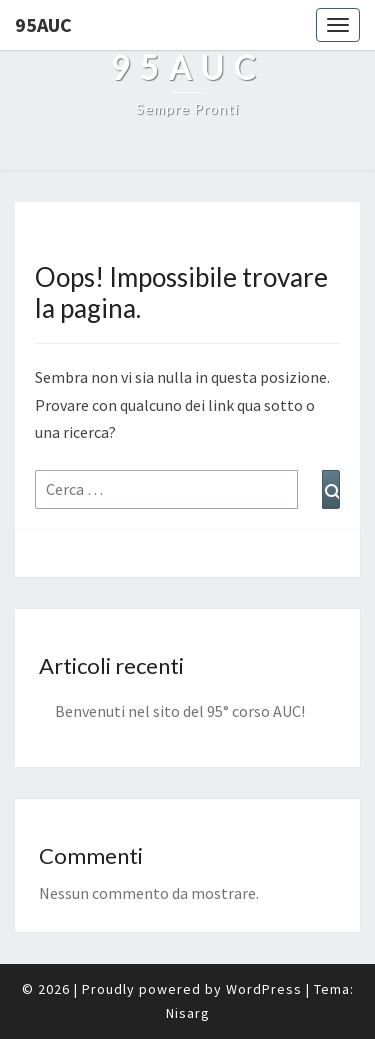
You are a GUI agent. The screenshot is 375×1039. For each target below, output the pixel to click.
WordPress (264, 989)
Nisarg (188, 1013)
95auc (43, 24)
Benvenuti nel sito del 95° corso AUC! (180, 711)
